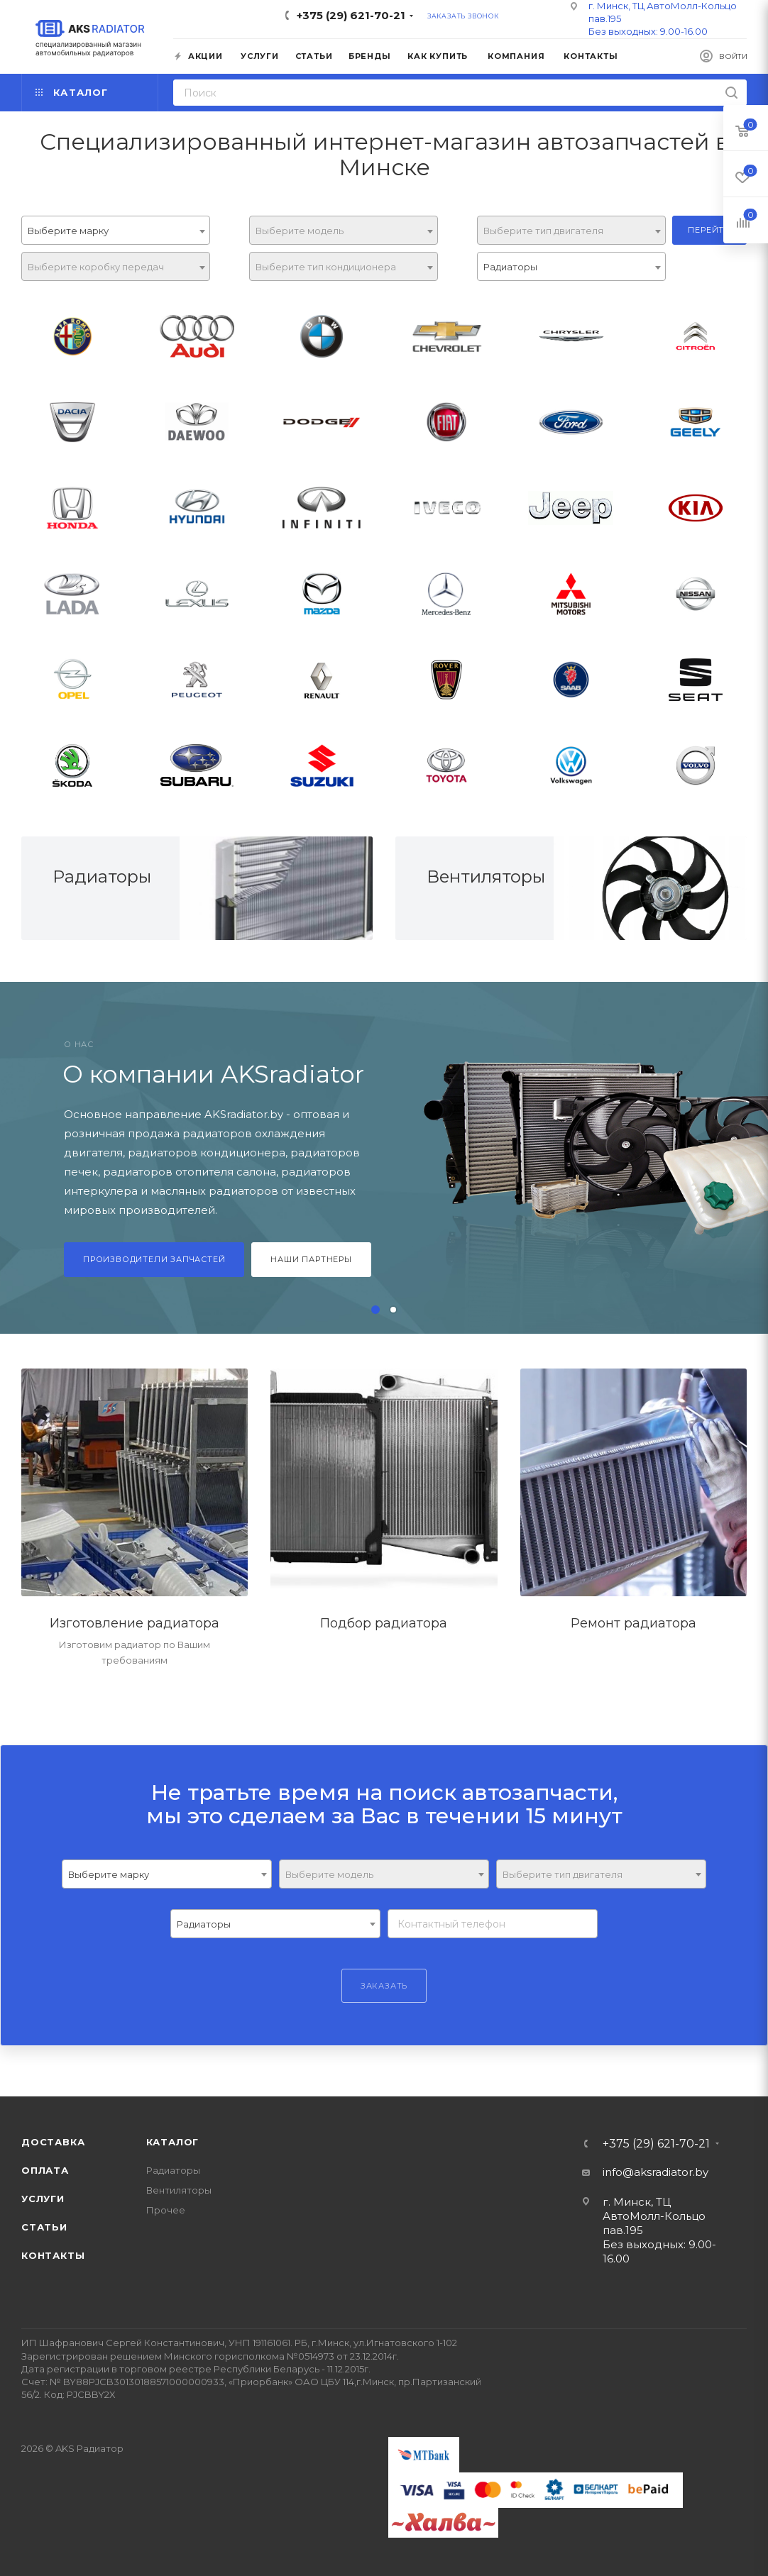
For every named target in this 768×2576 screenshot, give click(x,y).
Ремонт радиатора (633, 1623)
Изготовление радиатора (134, 1623)
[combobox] (115, 230)
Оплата (45, 2170)
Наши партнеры (310, 1259)
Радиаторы (102, 876)
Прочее (165, 2210)
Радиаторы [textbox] (510, 266)
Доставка (52, 2141)
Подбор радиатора (383, 1623)
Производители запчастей (154, 1259)
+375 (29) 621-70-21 (351, 15)
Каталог (172, 2141)
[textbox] (343, 230)
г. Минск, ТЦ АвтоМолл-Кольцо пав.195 (654, 2216)
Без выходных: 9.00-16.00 (648, 31)
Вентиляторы (486, 876)
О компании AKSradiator (213, 1074)
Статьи (44, 2227)
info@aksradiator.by (655, 2172)
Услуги (43, 2198)
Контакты (52, 2255)
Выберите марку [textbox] (68, 230)
